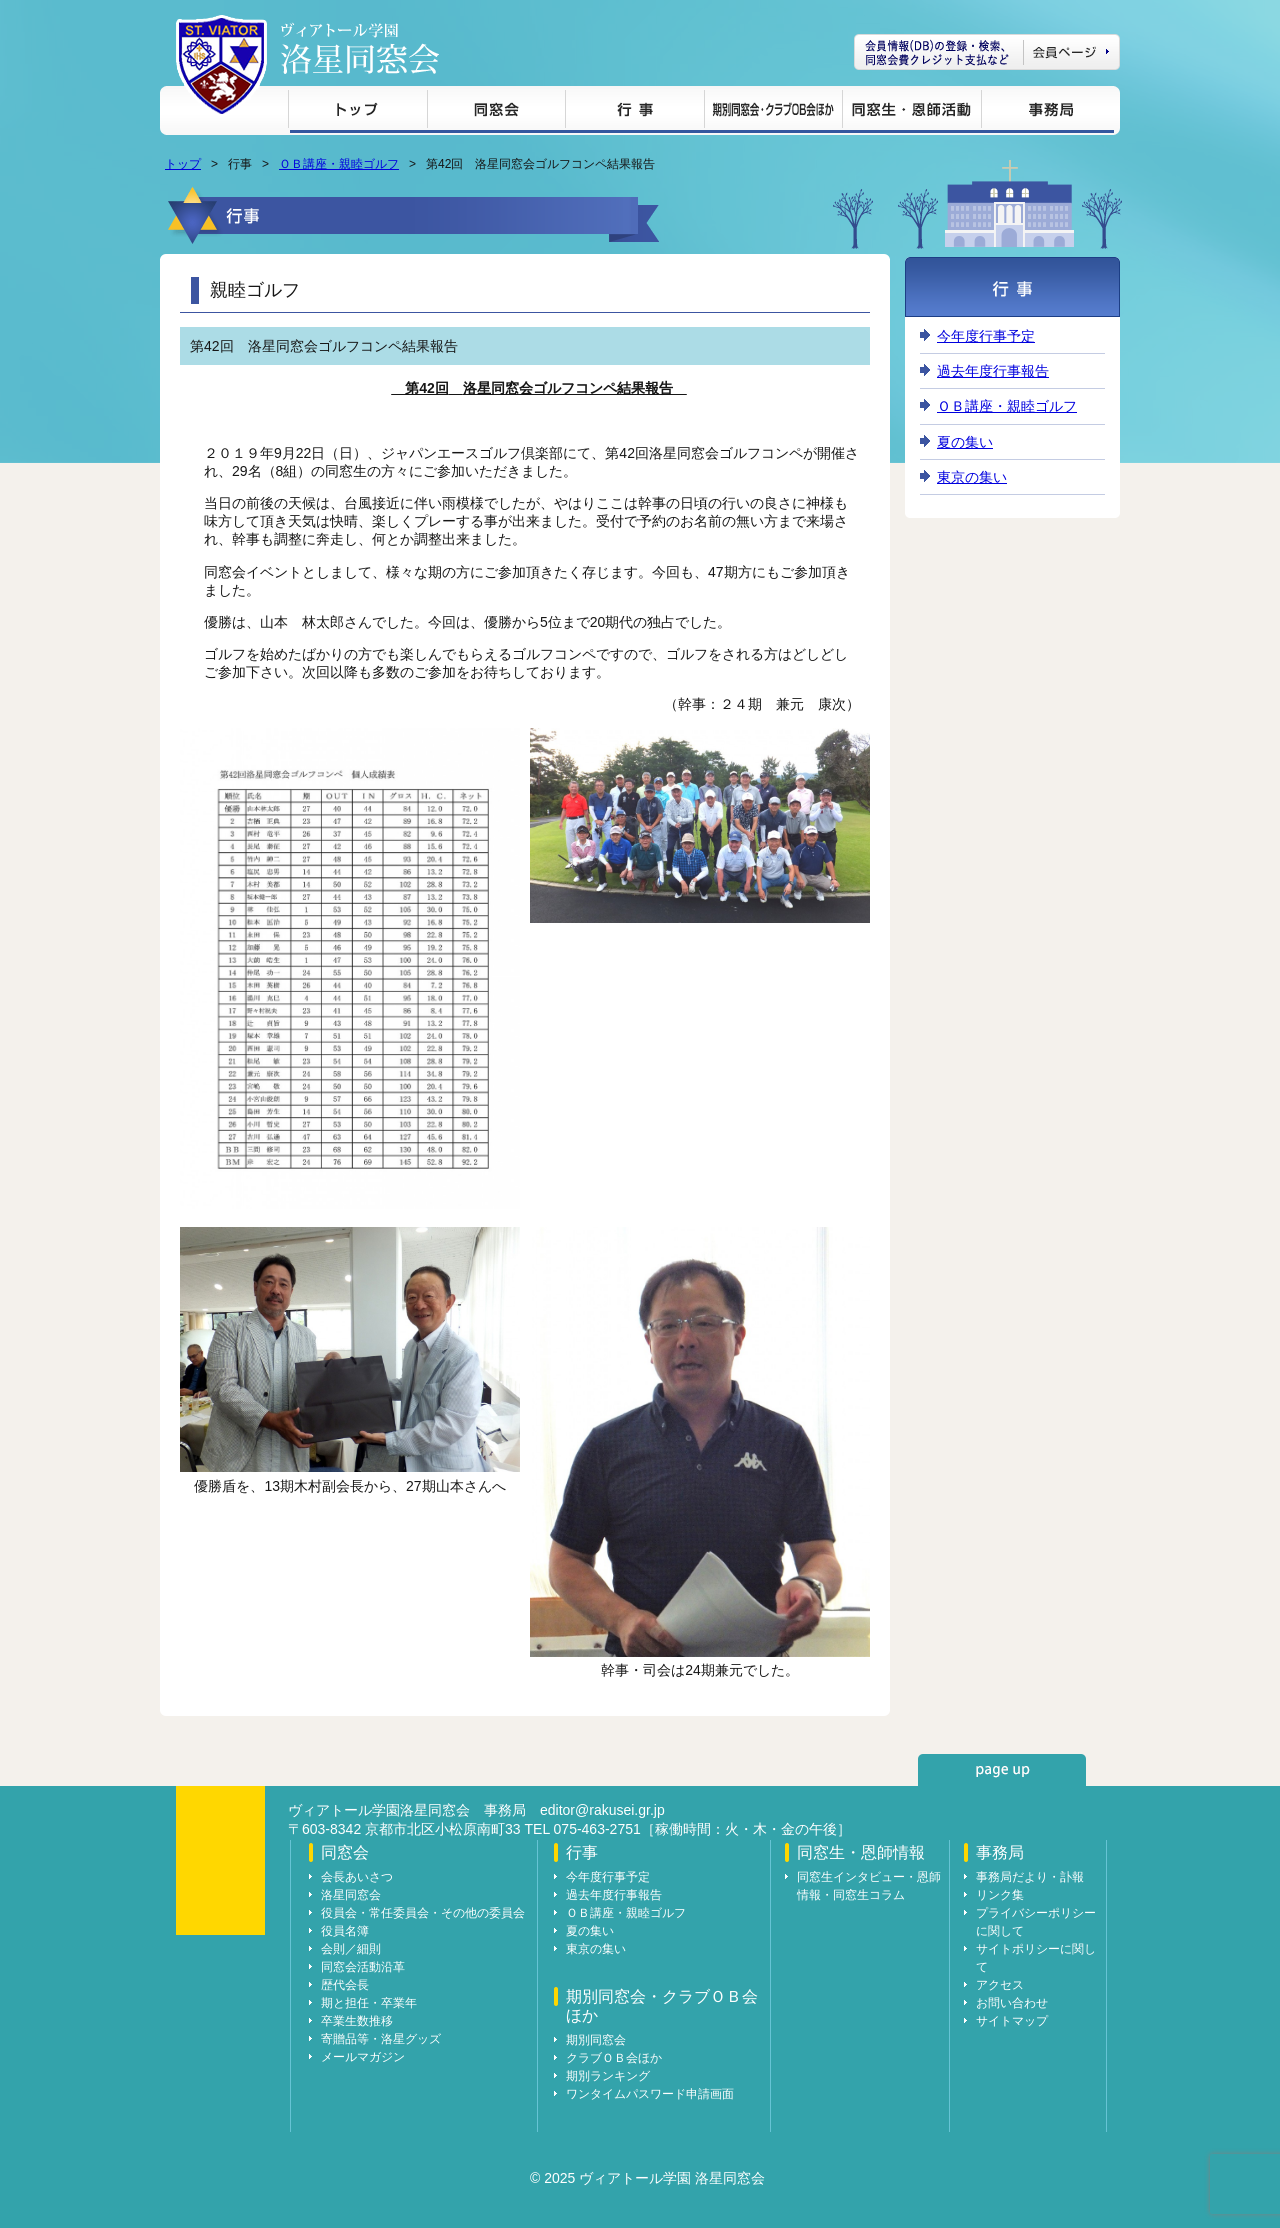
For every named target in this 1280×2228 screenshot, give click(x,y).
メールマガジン (363, 2057)
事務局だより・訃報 (1030, 1877)
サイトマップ (1012, 2021)
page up (1002, 1770)
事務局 (1047, 112)
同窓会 (496, 112)
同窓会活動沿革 (363, 1967)
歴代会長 (345, 1985)
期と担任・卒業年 (369, 2003)
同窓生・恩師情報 (911, 112)
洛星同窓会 (351, 1895)
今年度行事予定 (986, 336)
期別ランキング (608, 2076)
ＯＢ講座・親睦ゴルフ (339, 164)
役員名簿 (345, 1931)
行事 (634, 112)
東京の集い (972, 477)
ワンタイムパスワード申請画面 (650, 2094)
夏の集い (965, 442)
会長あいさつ (357, 1877)
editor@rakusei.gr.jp (602, 1810)
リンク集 (1000, 1895)
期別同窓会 (596, 2040)
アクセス (1000, 1985)
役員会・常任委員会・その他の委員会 (423, 1913)
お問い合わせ (1012, 2003)
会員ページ (987, 52)
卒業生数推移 (357, 2021)
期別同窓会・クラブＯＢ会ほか (773, 112)
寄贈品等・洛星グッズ (381, 2039)
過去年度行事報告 (993, 371)
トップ (357, 112)
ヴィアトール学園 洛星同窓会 (360, 48)
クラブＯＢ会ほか (614, 2058)
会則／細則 (351, 1949)
